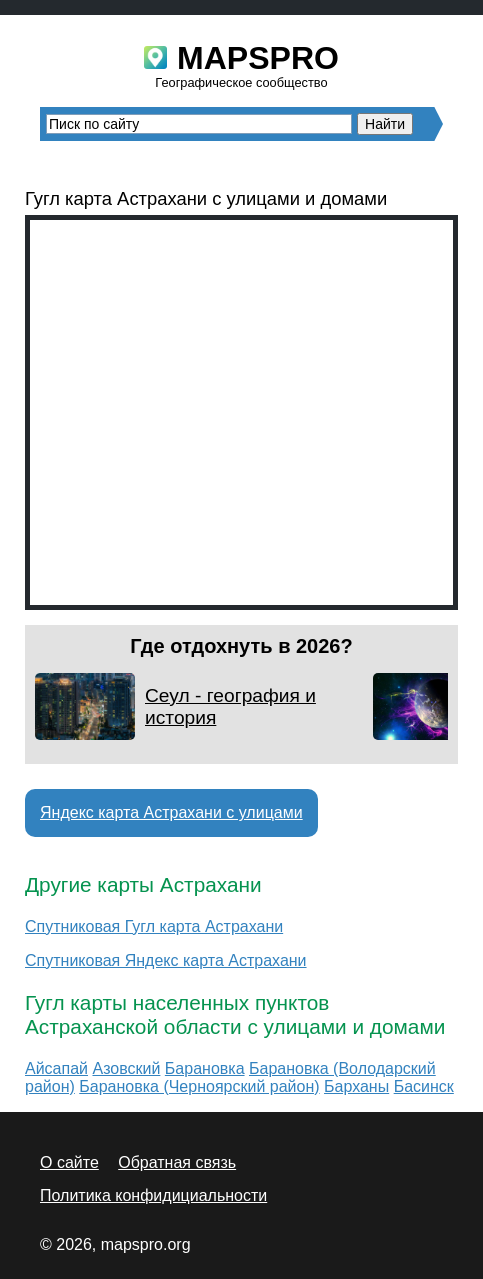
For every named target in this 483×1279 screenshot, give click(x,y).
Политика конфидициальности (153, 1195)
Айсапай (56, 1068)
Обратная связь (177, 1162)
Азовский (126, 1068)
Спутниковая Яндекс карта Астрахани (166, 960)
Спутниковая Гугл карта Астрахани (154, 926)
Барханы (356, 1086)
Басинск (424, 1086)
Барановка (205, 1068)
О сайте (69, 1162)
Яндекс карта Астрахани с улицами (171, 812)
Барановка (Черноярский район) (199, 1086)
